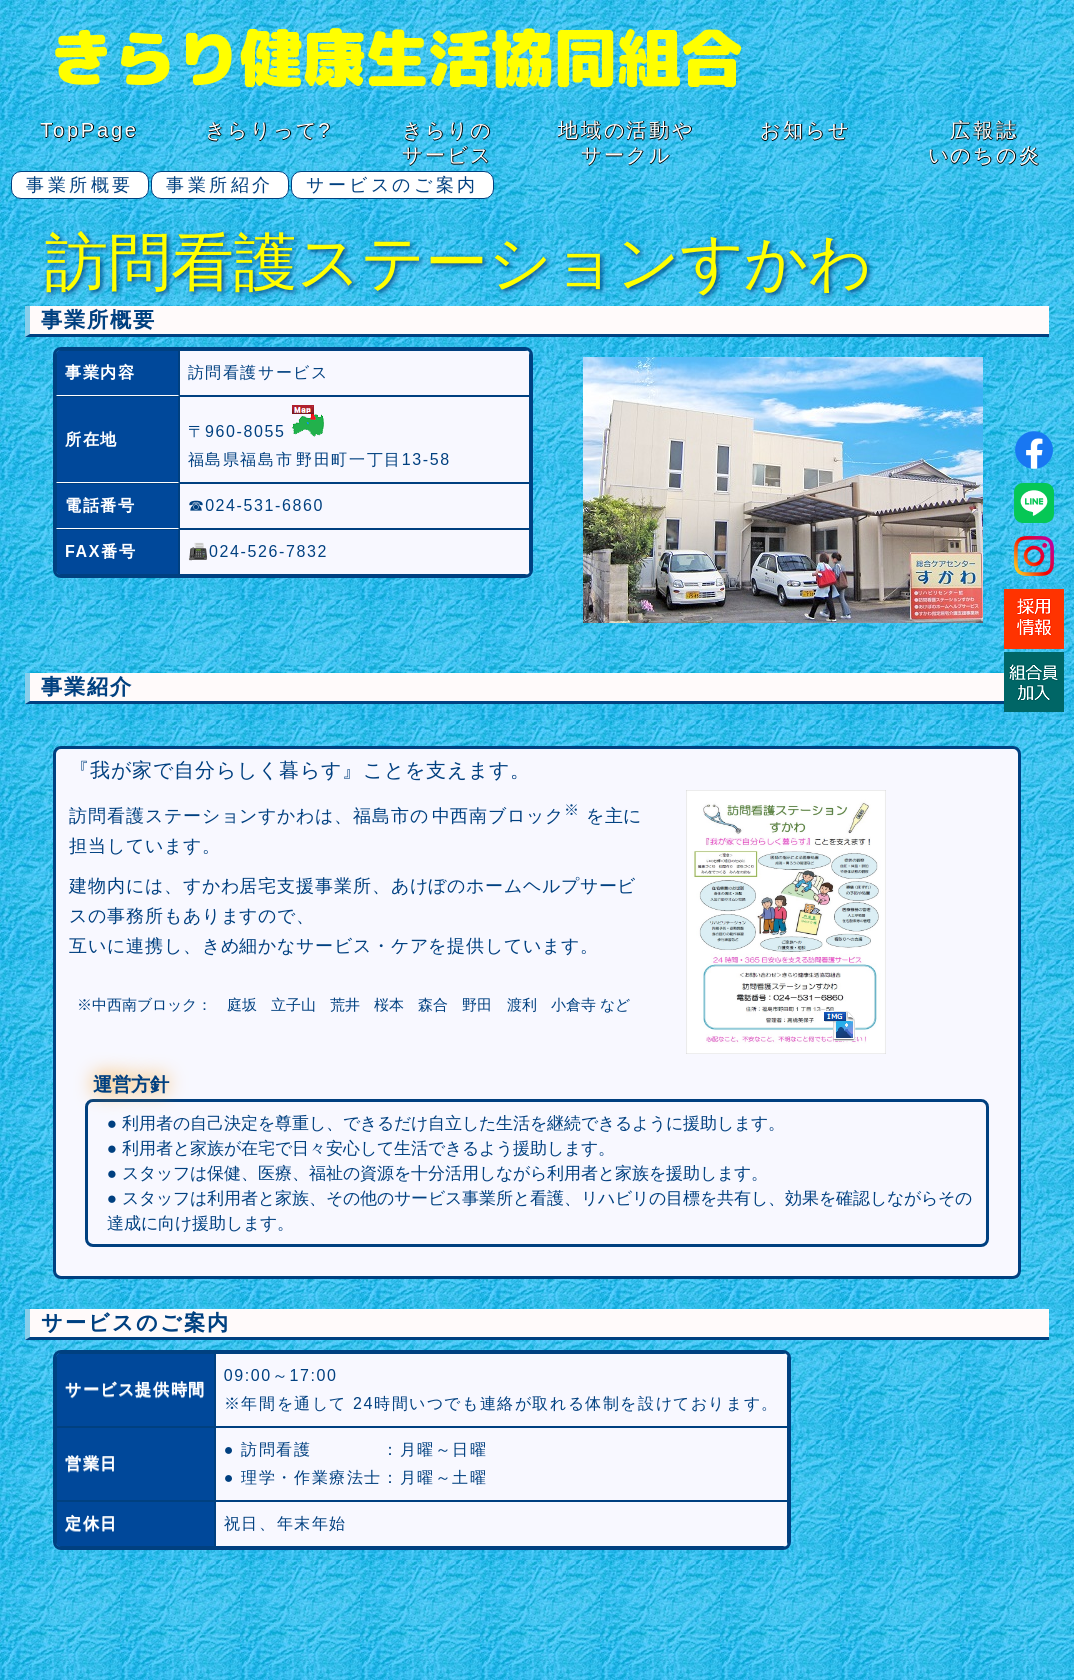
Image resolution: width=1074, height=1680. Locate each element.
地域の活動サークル (626, 142)
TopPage (89, 130)
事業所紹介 (220, 185)
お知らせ (805, 130)
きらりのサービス (447, 142)
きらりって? (269, 130)
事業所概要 (80, 185)
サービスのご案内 (392, 185)
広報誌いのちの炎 (985, 142)
